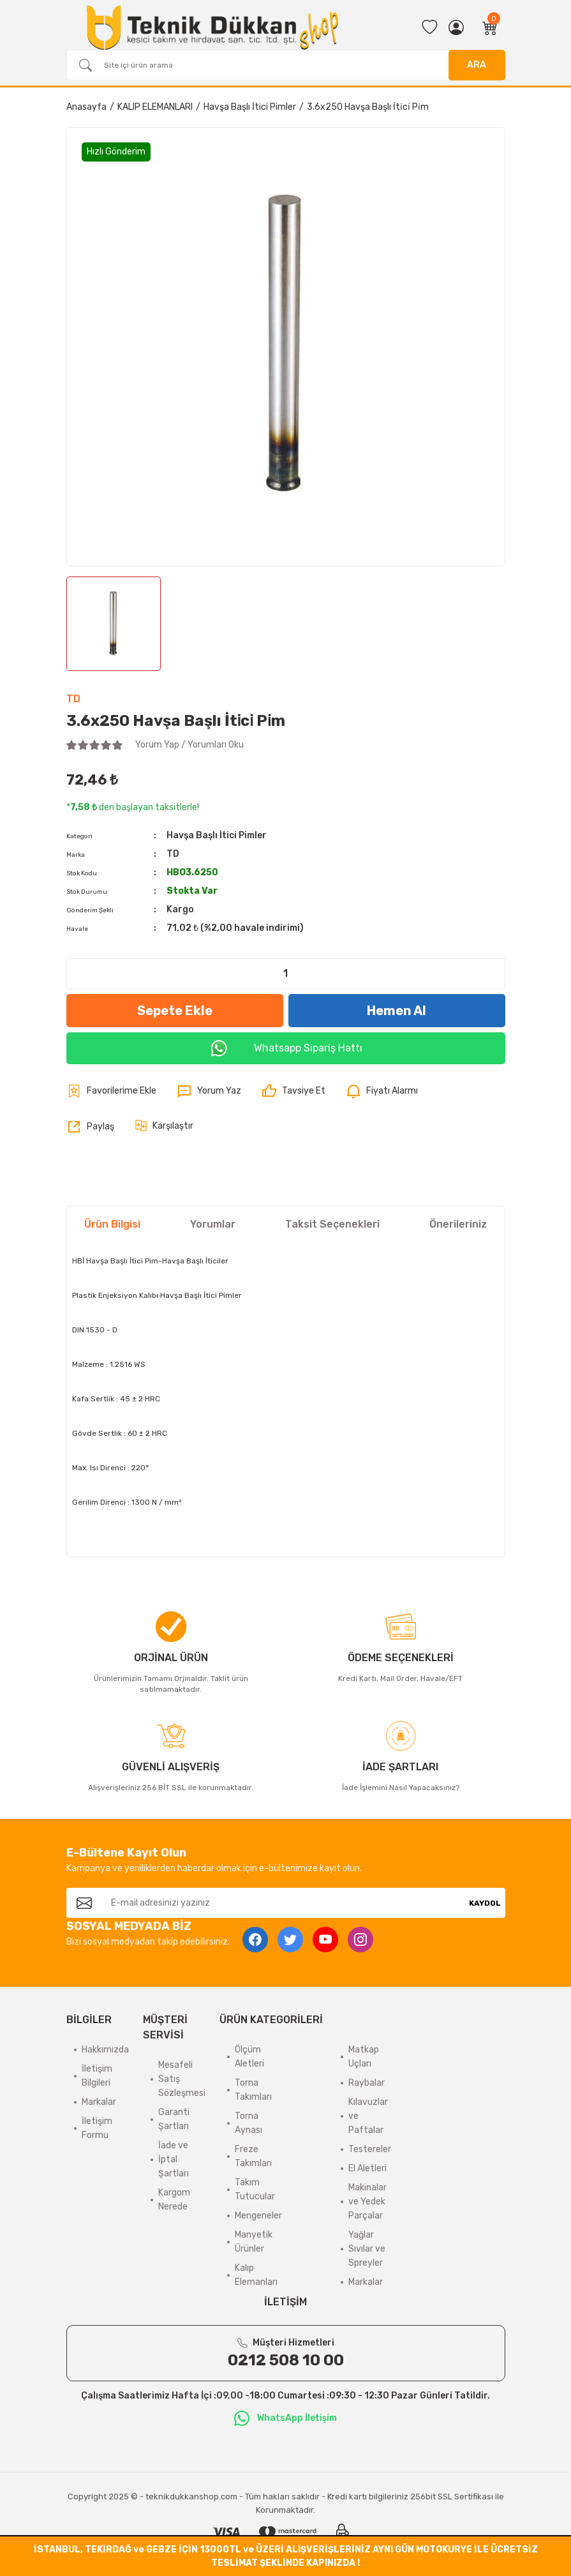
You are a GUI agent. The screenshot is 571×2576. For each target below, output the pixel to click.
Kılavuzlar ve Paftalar (368, 2116)
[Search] (285, 65)
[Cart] (490, 27)
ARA (476, 64)
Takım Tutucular (255, 2189)
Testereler (369, 2149)
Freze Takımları (253, 2156)
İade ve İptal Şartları (173, 2159)
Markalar (99, 2102)
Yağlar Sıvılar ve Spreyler (366, 2248)
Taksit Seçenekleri (332, 1224)
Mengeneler (258, 2215)
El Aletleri (367, 2168)
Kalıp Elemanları (256, 2275)
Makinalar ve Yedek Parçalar (367, 2201)
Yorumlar (212, 1224)
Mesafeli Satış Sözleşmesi (181, 2079)
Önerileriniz (458, 1224)
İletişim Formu (97, 2128)
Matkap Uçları (363, 2056)
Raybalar (366, 2082)
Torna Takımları (253, 2089)
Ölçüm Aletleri (249, 2056)
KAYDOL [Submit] (485, 1903)
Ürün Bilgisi (112, 1224)
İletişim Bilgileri (97, 2075)
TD (73, 699)
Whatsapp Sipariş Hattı (285, 1048)
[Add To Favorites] (111, 1091)
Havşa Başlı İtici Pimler (217, 835)
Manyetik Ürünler (253, 2241)
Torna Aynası (248, 2123)
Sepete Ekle (174, 1010)
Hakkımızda (105, 2049)
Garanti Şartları (173, 2119)
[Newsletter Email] (283, 1902)
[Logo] (212, 27)
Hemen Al (396, 1010)
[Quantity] (285, 973)
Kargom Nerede (174, 2199)
